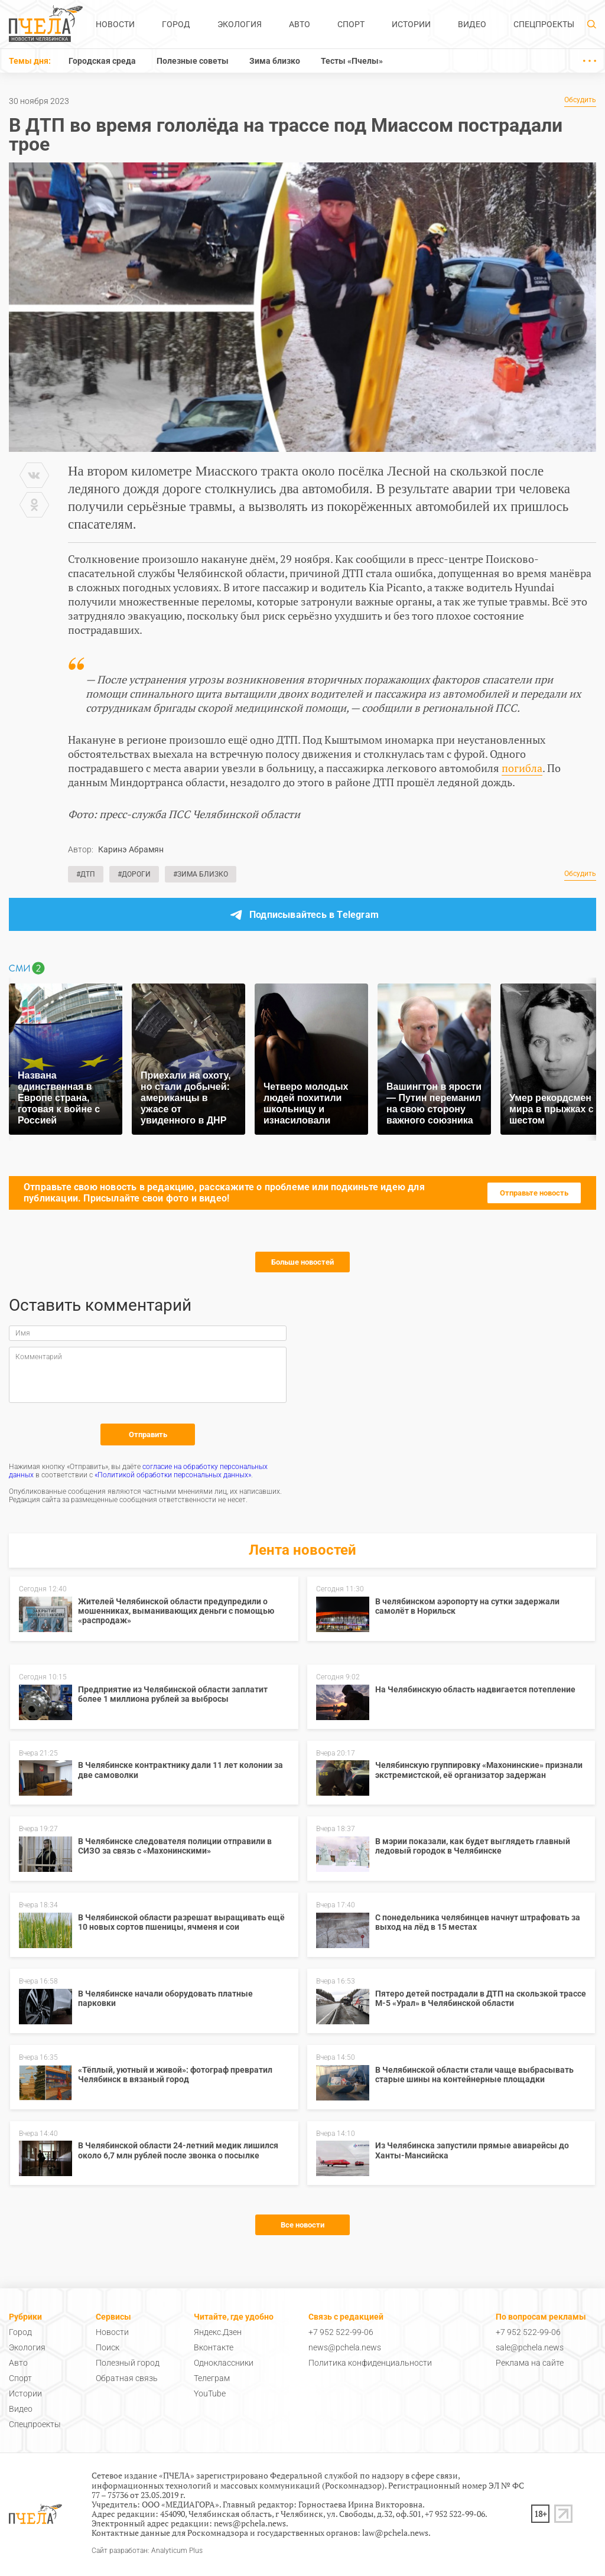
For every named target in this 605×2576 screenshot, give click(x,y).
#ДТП (85, 874)
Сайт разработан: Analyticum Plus (147, 2551)
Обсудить (580, 100)
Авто (299, 24)
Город (176, 24)
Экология (239, 24)
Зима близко (274, 61)
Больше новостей (302, 1262)
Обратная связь (127, 2378)
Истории (411, 24)
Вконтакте (213, 2347)
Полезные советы (193, 61)
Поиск (107, 2347)
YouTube (210, 2393)
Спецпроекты (543, 24)
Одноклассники (223, 2362)
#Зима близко (200, 874)
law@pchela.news (395, 2532)
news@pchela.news (344, 2347)
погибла (522, 768)
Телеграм (212, 2378)
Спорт (351, 24)
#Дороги (134, 874)
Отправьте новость (534, 1192)
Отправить (148, 1434)
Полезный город (128, 2362)
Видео (472, 24)
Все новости (302, 2224)
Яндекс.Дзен (218, 2332)
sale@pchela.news (530, 2347)
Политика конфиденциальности (370, 2362)
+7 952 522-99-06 (340, 2332)
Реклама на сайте (530, 2362)
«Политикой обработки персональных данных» (173, 1475)
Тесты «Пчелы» (352, 61)
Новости (115, 24)
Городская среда (102, 61)
